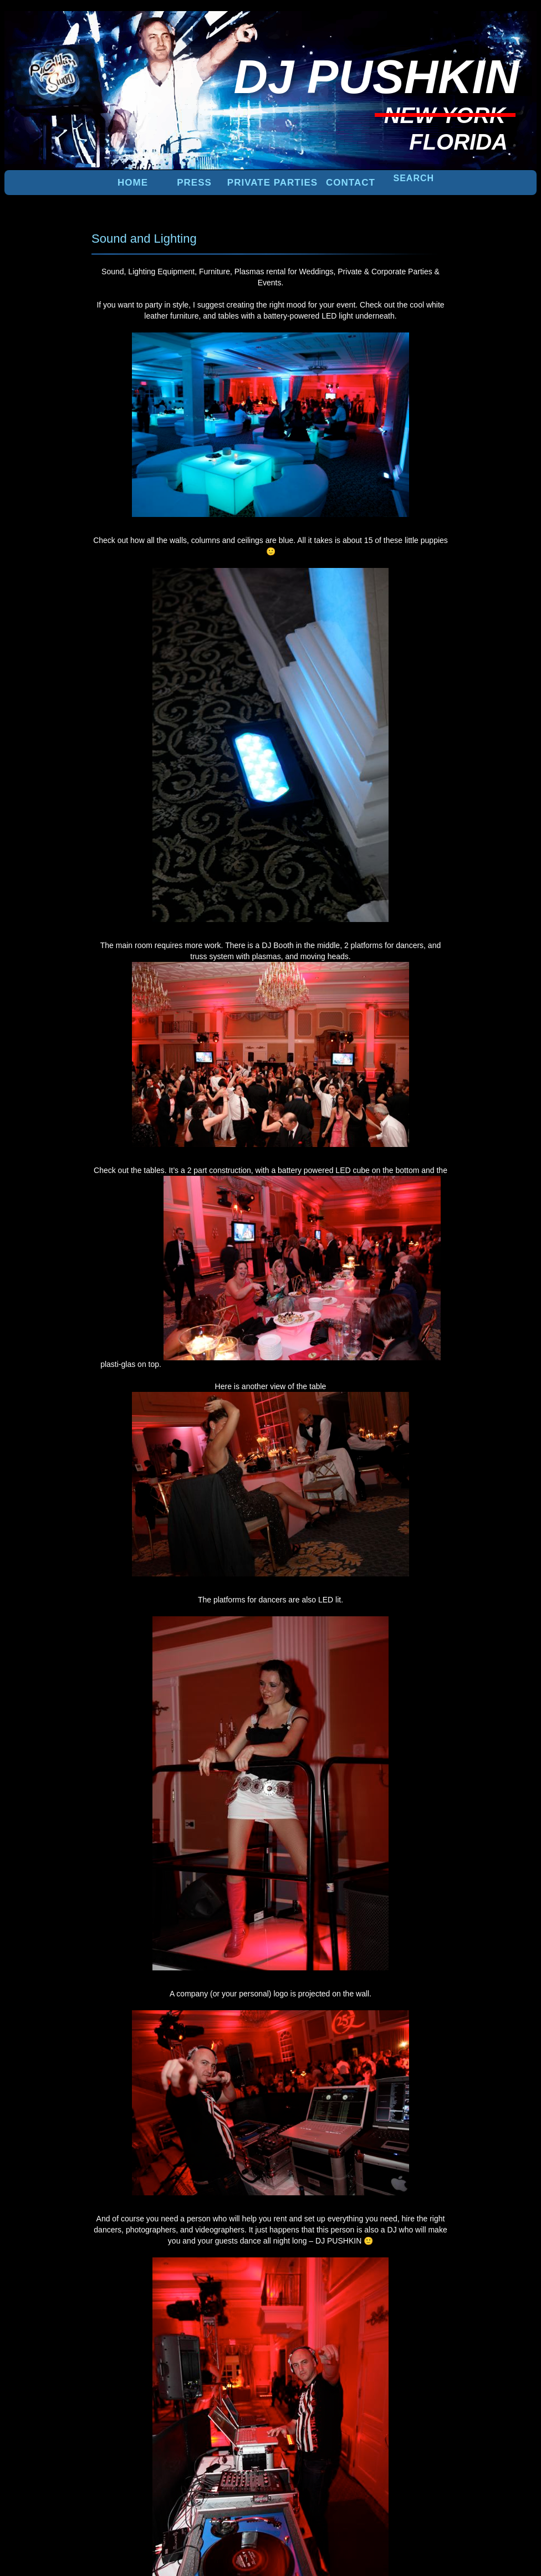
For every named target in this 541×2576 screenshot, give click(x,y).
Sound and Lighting (144, 238)
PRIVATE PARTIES (272, 182)
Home (133, 182)
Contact (350, 182)
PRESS (194, 182)
